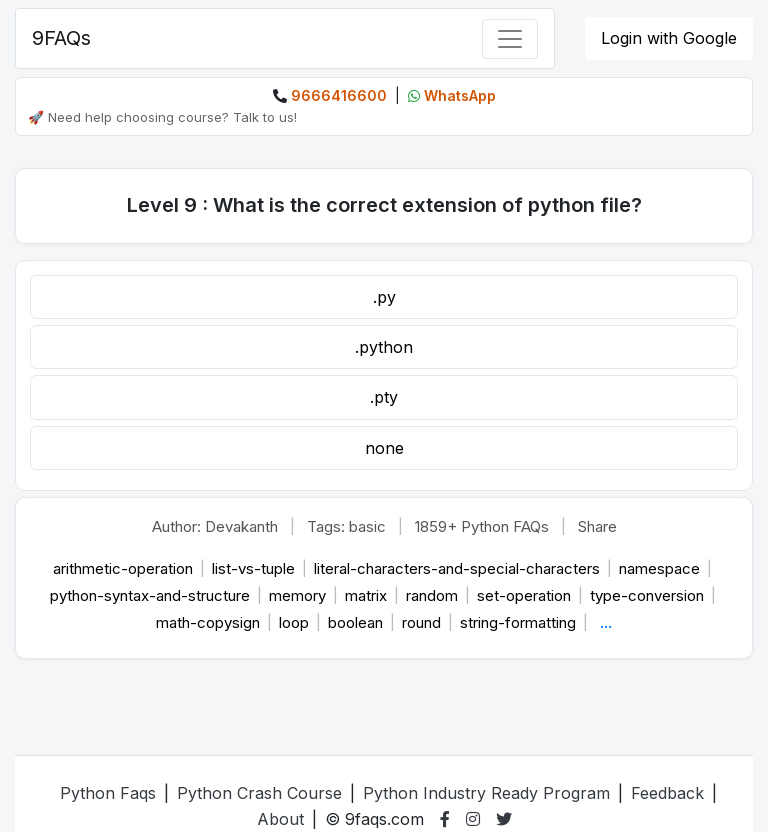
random (434, 595)
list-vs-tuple (255, 568)
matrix (368, 595)
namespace (661, 568)
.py (384, 297)
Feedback (667, 793)
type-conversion (649, 595)
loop (296, 622)
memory (299, 595)
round (423, 622)
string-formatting (520, 622)
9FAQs (61, 38)
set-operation (526, 595)
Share (597, 526)
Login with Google (669, 38)
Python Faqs (108, 793)
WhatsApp (460, 95)
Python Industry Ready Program (486, 793)
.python (384, 347)
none (384, 448)
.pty (384, 397)
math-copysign (210, 622)
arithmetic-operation (125, 568)
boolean (357, 622)
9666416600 (339, 95)
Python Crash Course (259, 793)
